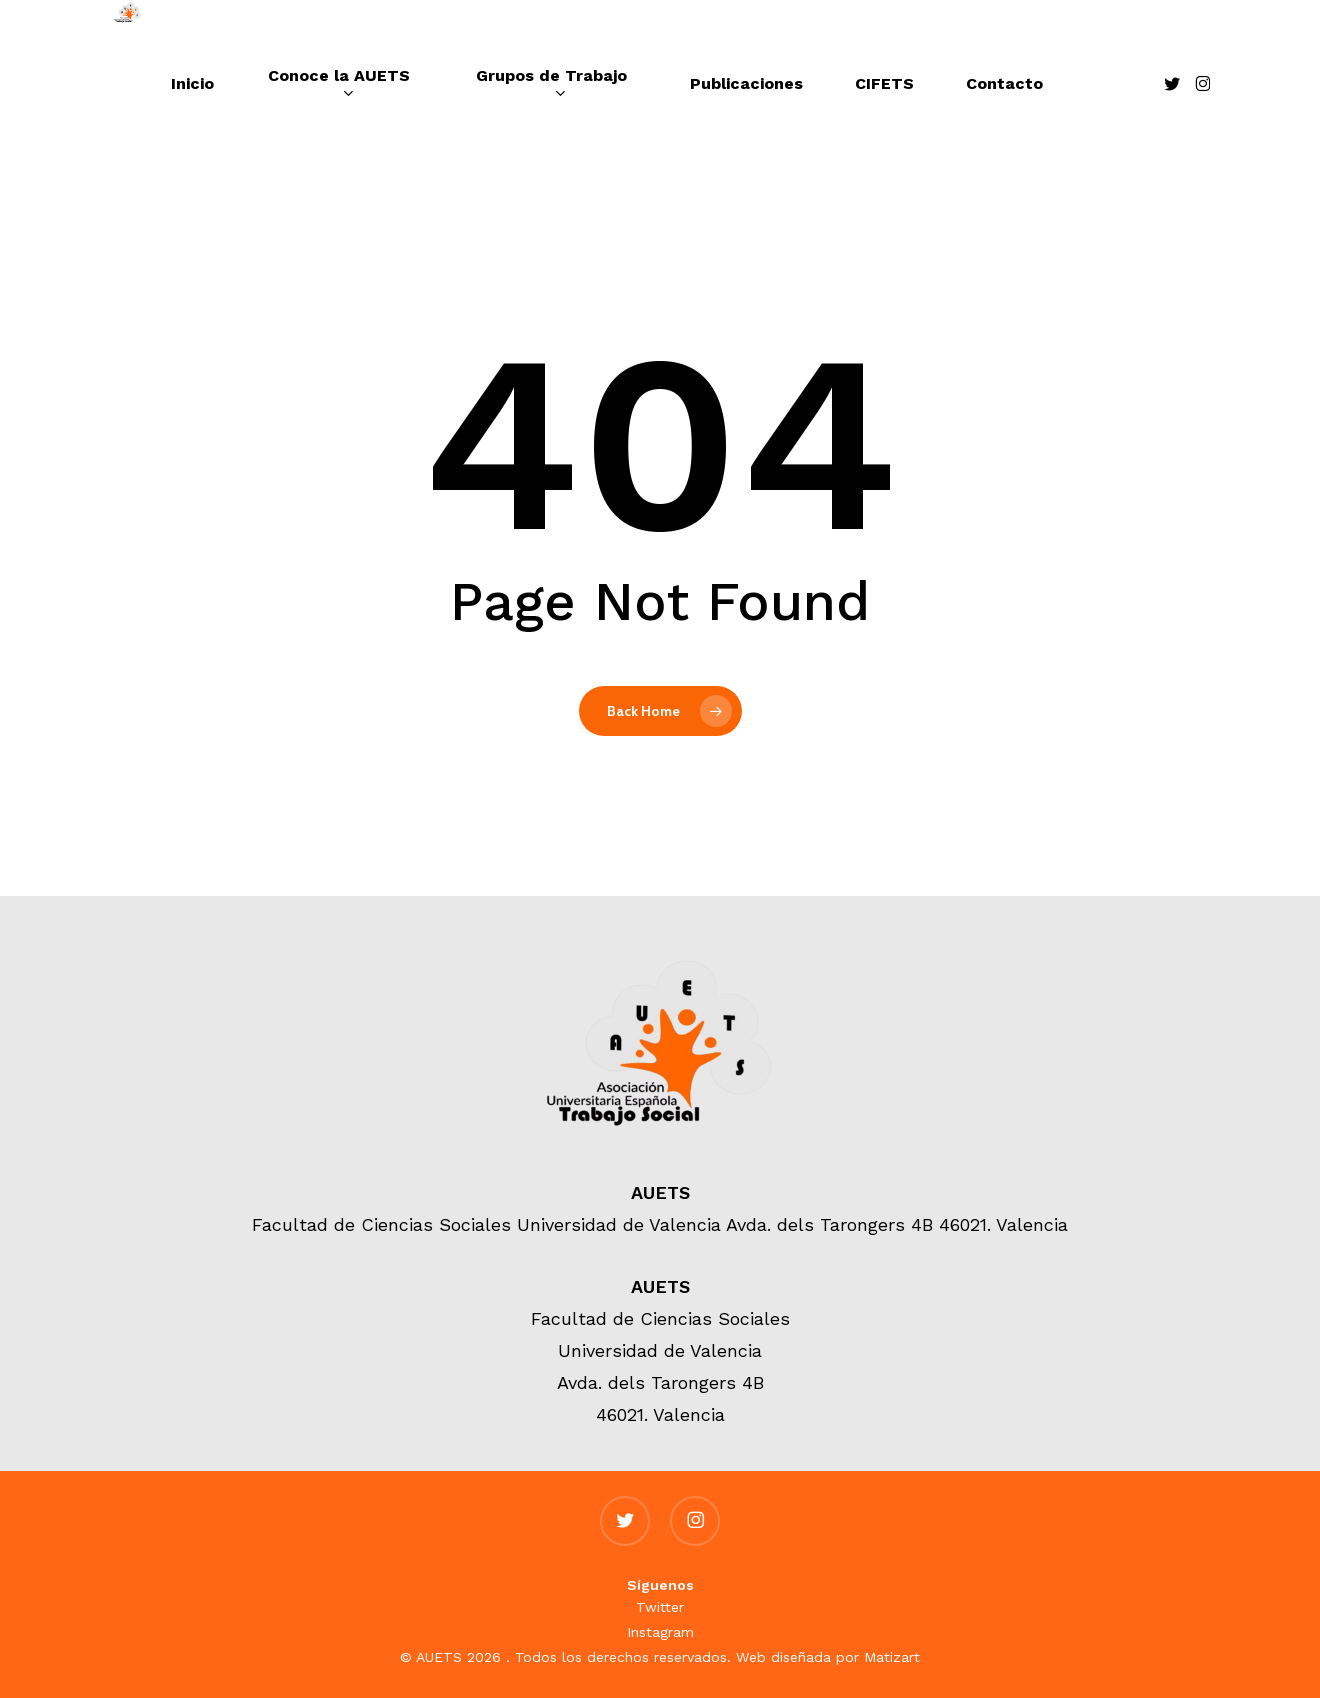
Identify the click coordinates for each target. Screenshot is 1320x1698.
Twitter (660, 1607)
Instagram (660, 1632)
